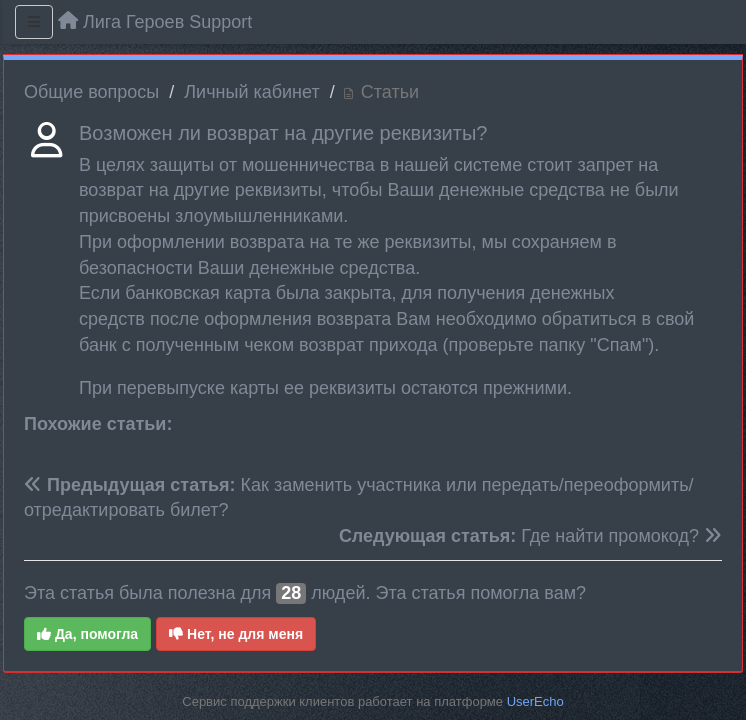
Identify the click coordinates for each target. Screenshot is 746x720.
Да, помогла (87, 634)
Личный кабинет (251, 92)
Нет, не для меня (236, 634)
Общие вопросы (91, 92)
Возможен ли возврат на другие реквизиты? (283, 133)
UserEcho (535, 701)
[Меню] (34, 22)
